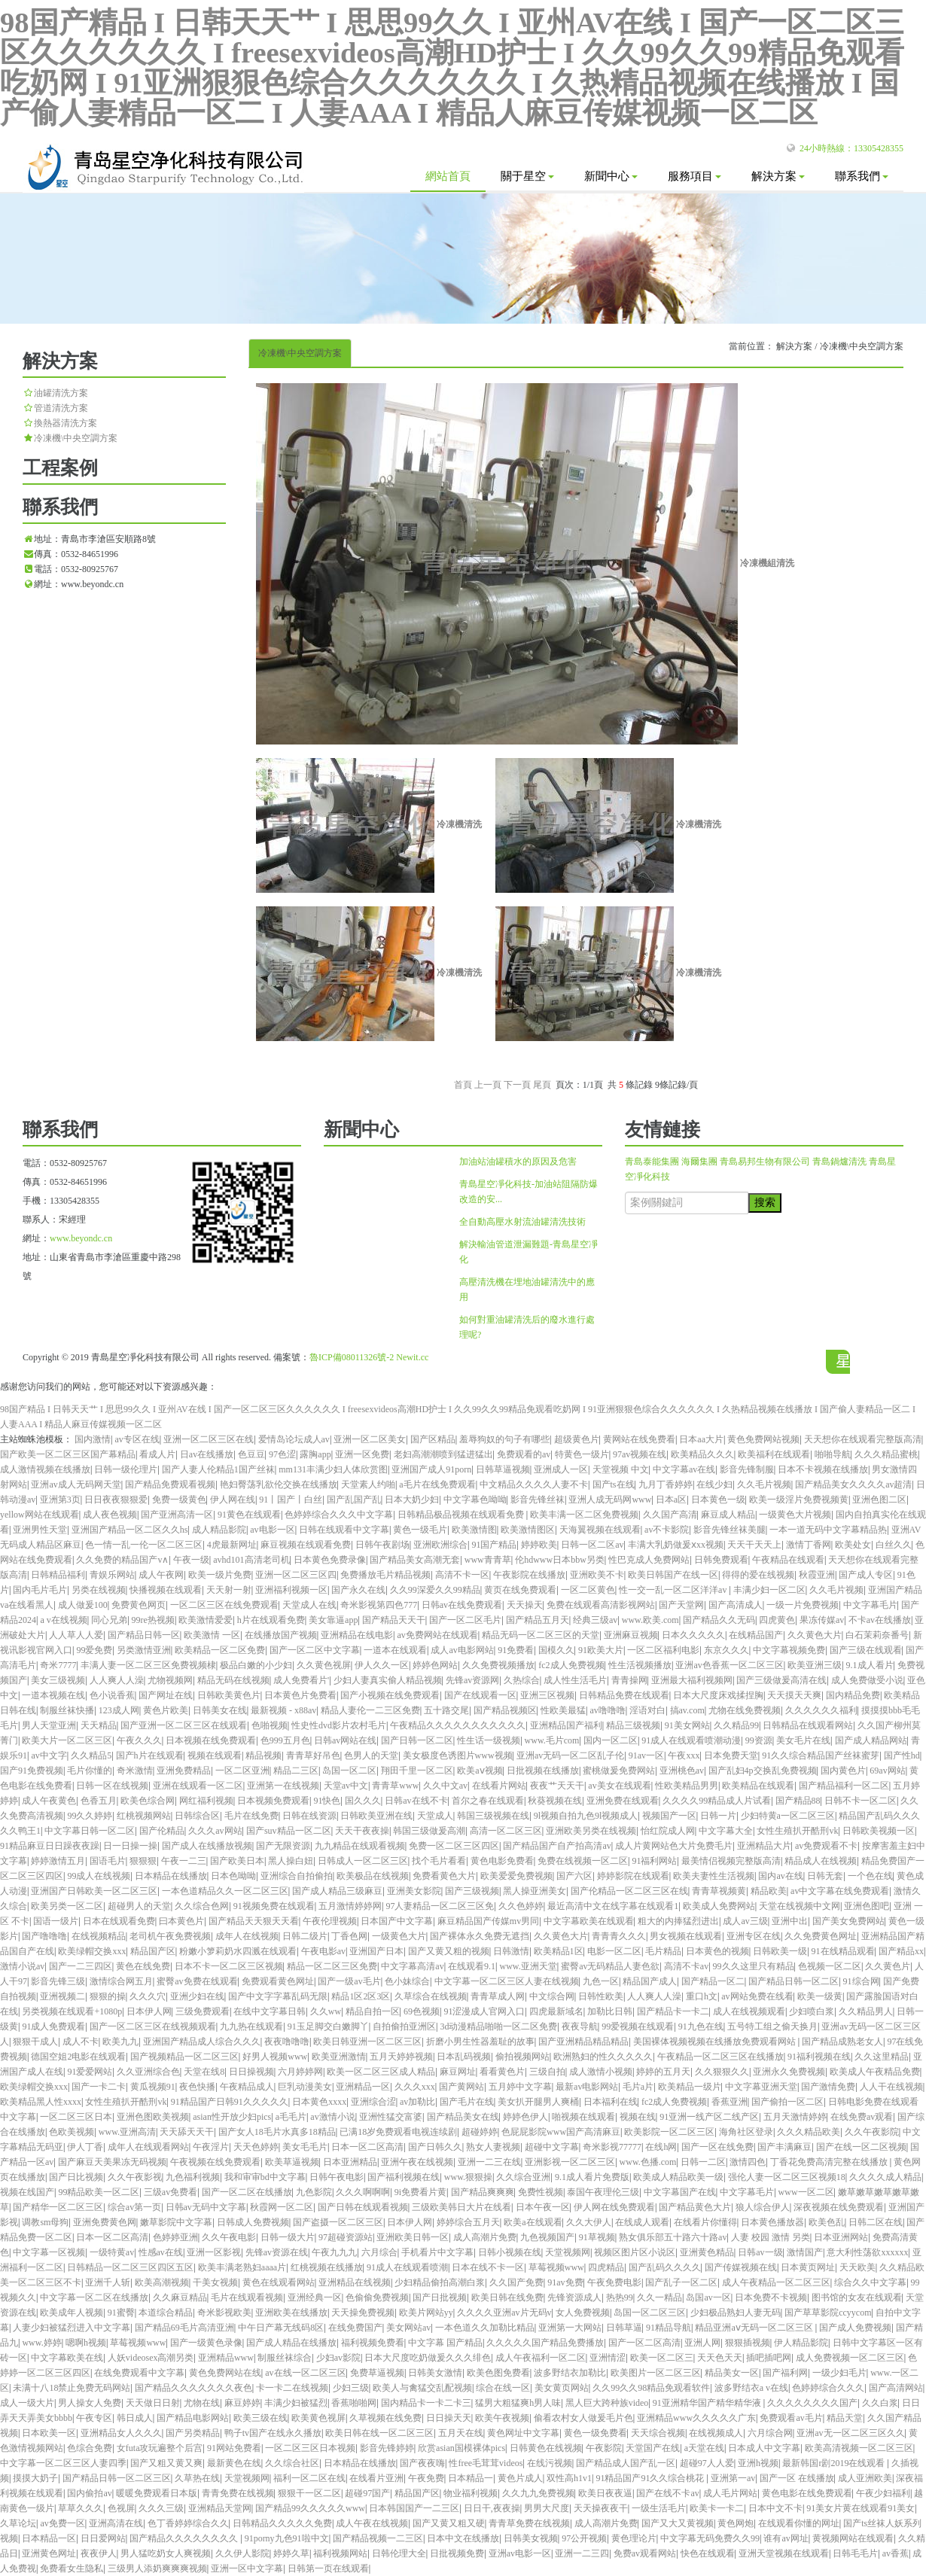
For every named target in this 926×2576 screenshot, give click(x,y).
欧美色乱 (827, 2222)
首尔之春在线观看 (488, 1800)
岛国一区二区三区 (650, 2312)
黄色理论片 (633, 2538)
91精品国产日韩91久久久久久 (229, 2101)
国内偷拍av (89, 2493)
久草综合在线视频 (430, 1996)
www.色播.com (648, 2162)
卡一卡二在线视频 (292, 2388)
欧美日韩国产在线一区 (673, 1575)
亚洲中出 (790, 1921)
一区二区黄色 (588, 1590)
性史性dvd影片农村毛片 (338, 1725)
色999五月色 (285, 1740)
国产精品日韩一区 (144, 1635)
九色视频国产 (547, 2237)
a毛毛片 (291, 2117)
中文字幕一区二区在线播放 (94, 2297)
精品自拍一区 (373, 2011)
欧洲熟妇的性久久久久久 (603, 2056)
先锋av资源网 (472, 1680)
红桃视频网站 (144, 1815)
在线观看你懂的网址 (798, 2523)
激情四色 (748, 2162)
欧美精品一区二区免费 (220, 1650)
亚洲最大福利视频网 (692, 1680)
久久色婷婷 (521, 1906)
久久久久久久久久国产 (812, 2403)
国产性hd (902, 1755)
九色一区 (601, 1981)
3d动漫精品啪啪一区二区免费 (498, 2026)
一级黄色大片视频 (795, 1514)
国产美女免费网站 (848, 1921)
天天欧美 (857, 2267)
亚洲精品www (226, 2357)
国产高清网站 (896, 2388)
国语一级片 (55, 1921)
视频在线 (638, 2117)
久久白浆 (880, 2403)
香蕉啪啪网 (353, 2403)
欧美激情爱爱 (205, 1620)
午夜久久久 (139, 1740)
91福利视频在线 (819, 2056)
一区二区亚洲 (242, 1770)
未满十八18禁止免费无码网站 (71, 2388)
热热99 (619, 2297)
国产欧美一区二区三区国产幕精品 (68, 1454)
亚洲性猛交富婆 (390, 2117)
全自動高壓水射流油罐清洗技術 (522, 1221)
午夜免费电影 (614, 2282)
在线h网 (661, 2147)
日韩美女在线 (220, 1710)
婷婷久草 (291, 2553)
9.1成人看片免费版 (592, 2177)
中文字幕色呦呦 (475, 1499)
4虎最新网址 (232, 1544)
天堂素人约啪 (368, 1484)
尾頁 (542, 1084)
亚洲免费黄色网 (104, 2222)
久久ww (325, 2011)
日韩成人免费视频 (253, 2222)
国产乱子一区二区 (681, 2282)
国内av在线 (780, 1876)
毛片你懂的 (89, 1770)
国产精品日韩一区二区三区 (116, 2478)
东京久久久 (726, 1650)
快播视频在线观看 (165, 1590)
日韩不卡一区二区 (860, 1800)
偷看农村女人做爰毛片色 (583, 2418)
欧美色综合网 (147, 1800)
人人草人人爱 (76, 1635)
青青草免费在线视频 (529, 2523)
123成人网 (119, 1710)
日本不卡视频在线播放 (823, 1469)
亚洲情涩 (607, 2357)
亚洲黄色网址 (49, 2553)
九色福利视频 (193, 2177)
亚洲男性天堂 (40, 1529)
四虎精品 (606, 2267)
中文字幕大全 (726, 1830)
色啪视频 (269, 1725)
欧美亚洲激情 (339, 2056)
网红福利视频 (206, 1800)
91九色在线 (700, 2026)
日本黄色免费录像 (330, 1559)
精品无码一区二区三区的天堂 (540, 1635)
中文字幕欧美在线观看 (589, 1921)
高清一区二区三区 (506, 1830)
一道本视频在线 (53, 1695)
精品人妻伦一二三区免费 (370, 1710)
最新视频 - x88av (283, 1710)
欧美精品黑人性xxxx (40, 2101)
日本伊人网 (149, 2011)
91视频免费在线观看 (274, 1906)
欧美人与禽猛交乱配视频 (422, 2388)
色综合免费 (89, 2448)
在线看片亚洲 (376, 2478)
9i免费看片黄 (420, 2192)
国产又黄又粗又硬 (449, 2523)
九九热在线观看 (251, 2026)
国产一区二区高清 (644, 2342)
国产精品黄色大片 (695, 2207)
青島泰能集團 (652, 1161)
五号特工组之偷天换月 (772, 2026)
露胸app (315, 1454)
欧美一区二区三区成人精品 (381, 2071)
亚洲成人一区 (561, 1469)
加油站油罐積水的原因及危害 (518, 1161)
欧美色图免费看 (498, 2372)
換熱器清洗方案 (65, 423)
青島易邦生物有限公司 (765, 1161)
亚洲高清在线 (116, 2523)
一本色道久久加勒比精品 (485, 2327)
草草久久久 (80, 2508)
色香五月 (99, 1800)
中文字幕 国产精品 (445, 2342)
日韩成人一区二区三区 (363, 1861)
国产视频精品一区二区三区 (184, 2056)
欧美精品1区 (558, 1951)
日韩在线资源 (309, 1815)
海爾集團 (699, 1161)
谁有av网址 (785, 2538)
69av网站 (887, 1770)
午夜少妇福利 (883, 2493)
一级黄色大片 (399, 1936)
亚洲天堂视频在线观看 (784, 2553)
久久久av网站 (215, 1830)
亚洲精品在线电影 (357, 1635)
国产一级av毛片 (349, 1981)
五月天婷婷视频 (401, 2056)
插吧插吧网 (768, 2357)
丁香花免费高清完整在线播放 (830, 2162)
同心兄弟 (109, 1620)
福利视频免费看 (372, 2342)
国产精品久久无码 (719, 1620)
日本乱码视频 (464, 2056)
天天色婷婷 (256, 2147)
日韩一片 (718, 1815)
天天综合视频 (658, 2433)
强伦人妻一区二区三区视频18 (786, 2177)
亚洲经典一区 (315, 2297)
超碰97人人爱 (707, 2463)
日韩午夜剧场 (382, 1544)
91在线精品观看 (843, 1951)
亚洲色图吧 (866, 1906)
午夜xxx (683, 1755)
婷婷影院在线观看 (633, 1876)
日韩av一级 (760, 2252)
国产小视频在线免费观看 (390, 1695)
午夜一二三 (183, 1861)
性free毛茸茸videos (485, 2463)
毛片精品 (663, 1951)
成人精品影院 (219, 1529)
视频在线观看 (214, 1755)
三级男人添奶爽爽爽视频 (157, 2568)
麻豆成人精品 (728, 1514)
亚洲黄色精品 (707, 2252)
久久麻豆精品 (180, 2297)
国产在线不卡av (667, 2493)
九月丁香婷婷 (665, 1484)
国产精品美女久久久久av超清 (853, 1484)
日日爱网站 (103, 2538)
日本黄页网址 (808, 2267)
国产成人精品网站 (871, 1740)
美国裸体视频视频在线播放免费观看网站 (715, 2041)
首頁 (463, 1084)
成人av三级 (745, 1921)
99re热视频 (153, 1620)
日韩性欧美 (600, 1996)
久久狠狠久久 (722, 2071)
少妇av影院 (338, 2357)
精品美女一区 (732, 2372)
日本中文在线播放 (463, 2538)
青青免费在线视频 (238, 2493)
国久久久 (363, 1800)
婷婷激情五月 (58, 1861)
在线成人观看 (642, 2222)
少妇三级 (351, 2388)
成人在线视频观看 (749, 2011)
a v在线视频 (63, 1620)
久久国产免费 (516, 2282)
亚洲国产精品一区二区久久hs (130, 1529)
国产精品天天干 (393, 1620)
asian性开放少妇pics (232, 2117)
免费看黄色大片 (444, 1876)
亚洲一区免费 (362, 1454)
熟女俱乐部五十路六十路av (672, 2237)
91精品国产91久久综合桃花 (651, 2478)
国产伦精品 (161, 1830)
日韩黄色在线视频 (546, 2448)
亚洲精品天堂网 (219, 2508)
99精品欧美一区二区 (98, 2192)
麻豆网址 (458, 2071)
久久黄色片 (887, 1966)
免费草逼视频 (377, 2372)
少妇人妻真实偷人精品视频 (388, 1680)
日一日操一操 (130, 1846)
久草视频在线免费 (385, 2418)
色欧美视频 (71, 2132)
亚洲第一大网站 (570, 2327)
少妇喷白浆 (811, 2011)
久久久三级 (161, 2508)
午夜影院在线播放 (529, 1575)
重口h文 (701, 1996)
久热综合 (522, 1680)
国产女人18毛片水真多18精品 (277, 2132)
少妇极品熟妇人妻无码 (735, 2312)
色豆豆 (251, 1454)
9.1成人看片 (870, 1665)
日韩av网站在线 (345, 1740)
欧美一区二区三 (661, 2357)
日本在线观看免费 (119, 1921)
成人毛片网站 (730, 2493)
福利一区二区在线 (309, 2478)
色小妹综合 (407, 1981)
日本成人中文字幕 (764, 2448)
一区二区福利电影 (663, 1650)
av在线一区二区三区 (305, 2372)
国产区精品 (432, 1439)
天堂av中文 (346, 1785)
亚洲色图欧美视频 (153, 2117)
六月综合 (379, 2252)
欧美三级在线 (260, 2418)
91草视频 (597, 2237)
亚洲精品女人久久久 (121, 2433)
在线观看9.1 (471, 1966)
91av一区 (646, 1755)
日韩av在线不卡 (416, 1800)
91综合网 (861, 1981)
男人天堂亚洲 (49, 1725)
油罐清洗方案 (61, 393)
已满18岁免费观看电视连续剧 (398, 2132)
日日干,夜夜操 (492, 2508)
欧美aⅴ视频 (479, 1770)
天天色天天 (719, 2357)
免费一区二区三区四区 (454, 1846)
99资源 (758, 1740)
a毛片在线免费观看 (437, 1484)
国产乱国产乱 (354, 1499)
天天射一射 (228, 1590)
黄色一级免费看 (595, 2433)
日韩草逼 (624, 2327)
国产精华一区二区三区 (58, 2207)
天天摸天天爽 (794, 1695)
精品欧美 (769, 1891)
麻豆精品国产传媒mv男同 (488, 1921)
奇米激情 (135, 1770)
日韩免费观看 (721, 1559)
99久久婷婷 (89, 1815)
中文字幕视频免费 (789, 1650)
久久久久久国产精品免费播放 (545, 2342)
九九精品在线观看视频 (360, 1846)
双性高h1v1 (569, 2478)
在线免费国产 (355, 2327)
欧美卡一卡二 (717, 2508)
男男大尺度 (546, 2508)
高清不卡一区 (462, 1575)
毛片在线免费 (251, 1815)
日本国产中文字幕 (397, 1921)
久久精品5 (91, 1755)
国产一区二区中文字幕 (315, 1650)
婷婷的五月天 (663, 2071)
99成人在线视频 (98, 1876)
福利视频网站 (340, 2553)
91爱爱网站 (89, 2071)
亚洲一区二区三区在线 (208, 1439)
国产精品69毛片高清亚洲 (184, 2327)
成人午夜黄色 (49, 1800)
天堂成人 (435, 1815)
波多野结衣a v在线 (751, 2388)
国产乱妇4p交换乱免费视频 (762, 1770)
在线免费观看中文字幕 (139, 2372)
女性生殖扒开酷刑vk (797, 1830)
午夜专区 (94, 2418)
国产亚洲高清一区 (177, 1514)
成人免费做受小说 (867, 1680)
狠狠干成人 (35, 2041)
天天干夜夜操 (362, 1830)
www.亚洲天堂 (528, 1966)
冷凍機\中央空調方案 (75, 438)
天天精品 (99, 1725)
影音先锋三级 (58, 1981)
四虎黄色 (777, 1620)
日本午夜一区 (543, 2207)
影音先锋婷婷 (387, 2448)
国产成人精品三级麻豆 (337, 1891)
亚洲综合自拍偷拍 (296, 1876)
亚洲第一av (733, 2478)
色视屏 (121, 2508)
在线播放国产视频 (281, 1635)
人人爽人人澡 (117, 1680)
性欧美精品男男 (686, 1785)
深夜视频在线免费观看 (838, 2207)
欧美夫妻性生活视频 (713, 1876)
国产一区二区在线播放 (247, 2192)
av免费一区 (62, 2523)
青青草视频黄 (719, 1891)
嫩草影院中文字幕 (176, 2222)
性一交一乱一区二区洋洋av (674, 1590)
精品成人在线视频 (820, 1861)
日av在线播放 (206, 1454)
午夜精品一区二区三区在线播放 (720, 2056)
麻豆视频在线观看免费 (305, 1544)
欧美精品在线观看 (758, 1785)
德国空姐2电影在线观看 (78, 2056)
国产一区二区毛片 (465, 1620)
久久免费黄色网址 (820, 1936)
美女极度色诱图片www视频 (458, 1755)
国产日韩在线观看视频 (363, 2207)
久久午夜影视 (135, 2177)
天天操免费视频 (362, 2312)
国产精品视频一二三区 (378, 2538)
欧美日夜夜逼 (605, 2493)
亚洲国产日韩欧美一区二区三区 (94, 1891)
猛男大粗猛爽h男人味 (518, 2403)
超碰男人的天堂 (139, 1906)
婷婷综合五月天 (468, 2222)
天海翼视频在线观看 (600, 1529)
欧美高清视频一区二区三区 (859, 2448)
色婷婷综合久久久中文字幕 (339, 1514)
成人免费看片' (301, 1680)
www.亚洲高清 (127, 2132)
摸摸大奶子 (35, 2478)
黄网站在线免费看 (639, 1439)
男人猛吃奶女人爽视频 (165, 2553)
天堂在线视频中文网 (799, 1906)
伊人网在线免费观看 (614, 2207)
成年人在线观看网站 (148, 2147)
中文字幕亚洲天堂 (761, 2086)
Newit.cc (412, 1357)
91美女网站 (687, 1725)
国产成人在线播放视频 (207, 1846)
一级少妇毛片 (839, 2372)
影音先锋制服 (747, 1469)
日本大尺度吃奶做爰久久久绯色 (427, 2357)
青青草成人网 (498, 1996)
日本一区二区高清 (367, 2147)
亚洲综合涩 (373, 2101)
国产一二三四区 (80, 1966)
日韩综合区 (197, 1815)
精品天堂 (845, 2418)
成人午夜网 (161, 1575)
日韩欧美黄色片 (228, 1695)
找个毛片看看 (439, 1861)
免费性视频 (540, 2192)
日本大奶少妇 (412, 1499)
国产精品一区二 (713, 1981)
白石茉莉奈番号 (877, 1635)
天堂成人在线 (309, 1605)
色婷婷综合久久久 (828, 2388)
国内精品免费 (853, 1695)
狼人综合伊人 (763, 2207)
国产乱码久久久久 (665, 2267)
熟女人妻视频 (493, 2147)
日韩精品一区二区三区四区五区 (130, 2267)
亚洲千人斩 (107, 2282)
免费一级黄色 (179, 1499)
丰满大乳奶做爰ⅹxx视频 (675, 1544)
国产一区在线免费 (717, 2147)
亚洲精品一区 (363, 2086)
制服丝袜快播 (67, 1710)
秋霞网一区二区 (281, 2207)
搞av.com (687, 1710)
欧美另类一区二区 (67, 1906)
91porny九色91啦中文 (287, 2538)
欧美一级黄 (819, 1996)
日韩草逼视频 (503, 1469)
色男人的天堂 (371, 1755)
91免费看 (516, 1650)
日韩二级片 (304, 1936)
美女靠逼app (333, 1620)
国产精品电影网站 (193, 2418)
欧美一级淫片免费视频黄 (798, 1499)
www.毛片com (552, 1740)
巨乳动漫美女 (305, 2086)
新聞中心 (611, 175)
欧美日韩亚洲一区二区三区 (367, 2041)
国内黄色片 (843, 1770)
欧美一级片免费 (219, 1575)
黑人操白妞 (290, 1861)
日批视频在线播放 (543, 1770)
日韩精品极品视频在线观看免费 (462, 1514)
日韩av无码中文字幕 (206, 2207)
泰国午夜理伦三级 (603, 2192)
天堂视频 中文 (620, 1469)
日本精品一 (470, 2478)
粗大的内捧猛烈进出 (678, 1921)
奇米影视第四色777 (378, 1605)
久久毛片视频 (764, 1484)
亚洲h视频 (758, 2463)
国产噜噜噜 (44, 1936)
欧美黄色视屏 (318, 2418)
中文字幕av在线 (684, 1469)
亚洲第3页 (60, 1499)
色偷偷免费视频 (377, 2297)
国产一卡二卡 (99, 2086)
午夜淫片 (211, 2147)
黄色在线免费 (143, 1966)
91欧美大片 (600, 1650)
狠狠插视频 (747, 2342)
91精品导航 (668, 2327)
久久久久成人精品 (885, 2177)
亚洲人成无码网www (609, 1499)
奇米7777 (58, 1665)
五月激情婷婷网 (350, 1906)
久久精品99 (736, 1725)
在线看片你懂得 (705, 2222)
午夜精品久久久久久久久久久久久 (457, 1725)
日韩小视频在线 (509, 2252)
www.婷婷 (41, 2342)
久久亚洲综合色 (148, 2071)
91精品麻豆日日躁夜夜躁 (49, 1846)
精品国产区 (152, 1951)
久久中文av (445, 1785)
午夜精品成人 (247, 2086)
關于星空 (527, 175)
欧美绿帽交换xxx (92, 1951)
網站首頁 (448, 175)
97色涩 (282, 1454)
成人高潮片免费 (484, 2237)
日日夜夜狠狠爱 (116, 1499)
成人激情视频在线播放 (45, 1469)
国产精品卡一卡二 (673, 2011)
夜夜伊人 (99, 2553)
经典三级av (595, 1620)
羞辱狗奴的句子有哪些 (504, 1439)
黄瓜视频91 (152, 2086)
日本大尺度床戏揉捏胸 (718, 1695)
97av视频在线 (639, 1454)
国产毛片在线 (467, 2101)
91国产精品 (493, 1544)
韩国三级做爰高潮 (429, 1830)
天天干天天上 (754, 1544)
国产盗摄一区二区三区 (338, 2222)
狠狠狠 (143, 1861)
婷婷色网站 (435, 1665)
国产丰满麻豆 (784, 2147)
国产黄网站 (461, 2086)
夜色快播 (197, 2086)
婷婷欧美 (539, 1544)
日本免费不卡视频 (771, 2297)
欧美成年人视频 (71, 2312)
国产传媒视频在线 (741, 2267)
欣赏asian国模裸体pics (461, 2448)
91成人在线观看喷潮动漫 (691, 1740)
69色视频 (422, 2011)
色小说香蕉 (112, 1695)
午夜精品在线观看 (788, 1559)
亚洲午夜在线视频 (417, 2162)
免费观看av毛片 (791, 2418)
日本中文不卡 (775, 2508)
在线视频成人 (716, 2433)
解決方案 (778, 175)
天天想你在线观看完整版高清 (862, 1439)
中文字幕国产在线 (680, 2192)
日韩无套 (825, 1876)
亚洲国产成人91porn (431, 1469)
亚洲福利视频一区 (291, 1590)
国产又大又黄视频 (677, 2523)
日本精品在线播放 (171, 1876)
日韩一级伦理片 (125, 1469)
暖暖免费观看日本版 (156, 2493)
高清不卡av (686, 1966)
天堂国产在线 (653, 2448)
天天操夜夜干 (601, 2508)
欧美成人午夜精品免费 (875, 2071)
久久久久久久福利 (821, 1710)
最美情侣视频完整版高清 (731, 1861)
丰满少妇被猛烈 (295, 2403)
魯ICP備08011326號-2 (351, 1357)
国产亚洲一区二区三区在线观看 (183, 1725)
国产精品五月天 (537, 1620)
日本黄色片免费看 (300, 1695)
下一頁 (517, 1084)
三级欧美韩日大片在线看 (461, 2207)
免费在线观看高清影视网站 (601, 1605)
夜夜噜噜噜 (286, 2041)
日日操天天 (448, 2418)
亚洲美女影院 (414, 1891)
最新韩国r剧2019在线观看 (834, 2463)
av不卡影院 (666, 1529)
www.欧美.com (650, 1620)
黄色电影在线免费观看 (807, 2493)
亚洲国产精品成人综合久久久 (201, 2041)
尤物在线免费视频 (744, 1710)
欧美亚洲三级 (814, 1665)
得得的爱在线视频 (758, 1575)
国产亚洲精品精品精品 (583, 2041)
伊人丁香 (85, 2147)
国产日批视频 (440, 2297)
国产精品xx (901, 1951)
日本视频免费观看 (273, 1800)
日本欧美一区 (49, 2433)
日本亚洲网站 (841, 2237)
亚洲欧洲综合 (440, 1544)
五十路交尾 (446, 1710)
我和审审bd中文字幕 (265, 2177)
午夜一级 (191, 1559)
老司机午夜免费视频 (170, 1936)
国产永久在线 (358, 1590)
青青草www (395, 1785)
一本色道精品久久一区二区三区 (225, 1891)
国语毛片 (108, 1861)
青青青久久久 (619, 1936)
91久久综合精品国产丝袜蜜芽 (820, 1755)
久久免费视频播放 (498, 1665)
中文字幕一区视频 (49, 2252)
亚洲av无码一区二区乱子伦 (570, 1755)
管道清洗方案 (61, 408)
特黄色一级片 (582, 1454)
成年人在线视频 (247, 1936)
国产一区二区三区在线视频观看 (153, 2026)
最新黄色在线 (234, 2463)
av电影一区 (272, 1529)
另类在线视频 (99, 1590)
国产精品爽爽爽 (482, 2192)
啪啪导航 (833, 1454)
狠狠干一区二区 (309, 2493)
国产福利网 (785, 2372)
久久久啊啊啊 (363, 2192)
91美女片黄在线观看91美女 (860, 2508)
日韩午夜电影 (336, 2177)
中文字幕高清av (412, 1966)
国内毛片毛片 (40, 1590)
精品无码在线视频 (233, 1680)
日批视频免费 (457, 2553)
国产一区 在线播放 (797, 2478)
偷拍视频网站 (522, 2056)
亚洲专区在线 (753, 1936)
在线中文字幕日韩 (269, 2011)
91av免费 (565, 2282)
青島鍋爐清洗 (839, 1161)
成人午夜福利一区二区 (540, 2357)
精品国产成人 (650, 1981)
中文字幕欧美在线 (67, 2357)
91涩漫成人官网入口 (484, 2011)
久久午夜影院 (872, 2132)
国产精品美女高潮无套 (415, 1559)
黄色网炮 (735, 2523)
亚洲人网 (702, 2342)
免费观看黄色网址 (278, 1981)
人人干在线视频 (891, 2086)
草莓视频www (556, 2267)
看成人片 (157, 1454)
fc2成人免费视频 (571, 1665)
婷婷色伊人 (525, 2117)
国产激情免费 (828, 2086)
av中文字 (48, 1755)
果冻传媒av (822, 1620)
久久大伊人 (588, 2222)
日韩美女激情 (435, 2372)
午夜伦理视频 (330, 1921)
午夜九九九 (334, 2252)
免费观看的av (523, 1454)
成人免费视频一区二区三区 (850, 2357)
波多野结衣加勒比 (570, 2372)
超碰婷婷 (479, 2132)
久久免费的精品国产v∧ (122, 1559)
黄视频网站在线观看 (853, 2538)
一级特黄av (112, 2252)
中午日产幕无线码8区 (281, 2327)
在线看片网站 (499, 1785)
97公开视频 (584, 2538)
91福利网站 (654, 1861)
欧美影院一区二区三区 (669, 2132)
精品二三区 (295, 1770)
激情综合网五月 (121, 1981)
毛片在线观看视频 (247, 2297)
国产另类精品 (193, 2433)
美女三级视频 (58, 1680)
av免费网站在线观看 (437, 1635)
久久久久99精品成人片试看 (717, 1800)
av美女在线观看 (619, 1785)
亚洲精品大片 (764, 1846)
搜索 (764, 1202)
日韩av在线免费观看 (462, 1605)
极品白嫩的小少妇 (256, 1665)
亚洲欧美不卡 (597, 1575)
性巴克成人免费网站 (649, 1559)
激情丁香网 (808, 1544)
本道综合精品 (166, 2312)
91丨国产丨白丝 (290, 1499)
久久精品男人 (866, 2011)
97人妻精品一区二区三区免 (439, 1906)
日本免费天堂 (731, 1755)
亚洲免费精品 (184, 1770)
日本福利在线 (610, 2101)
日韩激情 (511, 1951)
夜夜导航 (580, 2026)
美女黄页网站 (562, 2388)
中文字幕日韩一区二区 (89, 1830)
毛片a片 (638, 2086)
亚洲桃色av (681, 1770)
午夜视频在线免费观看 (215, 2162)
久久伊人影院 (242, 2553)
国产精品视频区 (505, 1710)
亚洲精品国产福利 (566, 1725)
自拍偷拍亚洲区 (404, 2026)
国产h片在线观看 (150, 1755)
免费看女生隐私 (71, 2568)
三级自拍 (547, 2071)
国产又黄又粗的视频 (448, 1951)
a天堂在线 (704, 2448)
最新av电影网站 (587, 2086)
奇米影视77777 (612, 2147)
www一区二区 (806, 2192)
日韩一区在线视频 (112, 1785)
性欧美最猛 (563, 1710)
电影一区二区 (614, 1951)
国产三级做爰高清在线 (781, 1680)
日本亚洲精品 (350, 2162)
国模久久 (556, 1650)
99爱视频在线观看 (638, 2026)
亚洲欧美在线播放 (291, 2312)
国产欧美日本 (237, 1861)
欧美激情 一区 (212, 1635)
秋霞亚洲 (817, 1575)
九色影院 (314, 2192)
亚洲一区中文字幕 (247, 2568)
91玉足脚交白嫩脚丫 (328, 2026)
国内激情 (93, 1439)
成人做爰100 (83, 1605)
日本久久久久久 (693, 1635)
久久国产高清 (670, 1514)
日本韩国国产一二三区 (414, 2508)
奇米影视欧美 (224, 2312)
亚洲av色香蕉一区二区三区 (729, 1665)
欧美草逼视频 (292, 2162)
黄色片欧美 (165, 1710)
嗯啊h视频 (85, 2342)
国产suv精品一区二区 (288, 1830)
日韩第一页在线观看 (328, 2568)
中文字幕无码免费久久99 (710, 2538)
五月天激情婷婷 (795, 2117)
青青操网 (629, 1680)
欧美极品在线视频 (373, 1876)
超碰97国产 (367, 2493)
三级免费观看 (202, 2011)
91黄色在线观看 (249, 1514)
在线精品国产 (756, 1635)
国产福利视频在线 (403, 2177)
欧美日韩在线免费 (507, 2297)
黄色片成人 (520, 2478)
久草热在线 (197, 2478)
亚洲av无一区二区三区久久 (850, 2433)
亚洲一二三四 (582, 2553)
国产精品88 (798, 1800)
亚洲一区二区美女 (370, 1439)
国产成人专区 (866, 1575)
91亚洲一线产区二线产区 (709, 2117)
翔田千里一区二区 (417, 1770)
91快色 (326, 1800)
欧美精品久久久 (702, 1454)
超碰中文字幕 (552, 2147)
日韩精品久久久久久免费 (282, 2523)
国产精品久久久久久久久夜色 (193, 2388)
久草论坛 (18, 2523)
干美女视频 (215, 2282)
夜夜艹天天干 (557, 1785)
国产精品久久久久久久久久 (184, 2538)
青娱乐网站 (112, 1575)
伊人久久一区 (382, 1665)
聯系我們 (861, 175)
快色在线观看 (708, 2553)
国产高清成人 (735, 1605)
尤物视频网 (170, 1680)
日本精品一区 (49, 2538)
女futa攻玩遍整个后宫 (160, 2448)
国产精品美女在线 (463, 2117)
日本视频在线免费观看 (211, 1740)
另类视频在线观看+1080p (72, 2011)
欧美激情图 (474, 1529)
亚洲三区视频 (547, 1695)
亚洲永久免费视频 (789, 2071)
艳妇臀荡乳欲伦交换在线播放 (278, 1484)
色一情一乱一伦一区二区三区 (144, 1544)
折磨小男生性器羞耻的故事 (480, 2041)
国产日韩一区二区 (417, 1740)
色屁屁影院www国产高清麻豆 (560, 2132)
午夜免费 (426, 2478)
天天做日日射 (153, 2403)
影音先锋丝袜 (537, 1499)
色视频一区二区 (829, 1966)
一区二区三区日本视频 (310, 2448)
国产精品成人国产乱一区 (625, 2463)
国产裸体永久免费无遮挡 (479, 1936)
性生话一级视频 (488, 1740)
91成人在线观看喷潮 (407, 2267)
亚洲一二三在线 (489, 2162)
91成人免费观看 (53, 2026)
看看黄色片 (502, 2071)
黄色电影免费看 (502, 1861)
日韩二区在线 (875, 2222)
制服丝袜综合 (284, 2357)
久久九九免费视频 (538, 2493)
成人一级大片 (27, 2403)
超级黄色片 (576, 1439)
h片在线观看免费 (271, 1620)
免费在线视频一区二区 (583, 1861)
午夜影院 (604, 2448)
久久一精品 (659, 2297)
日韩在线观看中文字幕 (344, 1529)
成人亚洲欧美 (865, 2478)
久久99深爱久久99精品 (435, 1590)
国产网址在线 (166, 1695)
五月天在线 (460, 2433)
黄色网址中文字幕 (523, 2433)
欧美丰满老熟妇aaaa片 (242, 2267)
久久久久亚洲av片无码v (504, 2312)
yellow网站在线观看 (39, 1514)
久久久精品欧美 (808, 2132)
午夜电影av (323, 1951)
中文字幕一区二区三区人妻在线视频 (506, 1981)
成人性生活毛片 (575, 1680)
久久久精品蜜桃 (886, 1454)
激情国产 (805, 2252)
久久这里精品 (881, 2056)
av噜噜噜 (607, 1710)
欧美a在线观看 (533, 2222)
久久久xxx (414, 2086)
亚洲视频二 (62, 1996)
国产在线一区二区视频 (861, 2147)
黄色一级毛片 (420, 1529)
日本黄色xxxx (319, 2101)
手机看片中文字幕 (437, 2252)
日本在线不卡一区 (488, 2267)
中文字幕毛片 (870, 1605)
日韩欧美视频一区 (878, 1830)
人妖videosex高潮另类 (151, 2357)
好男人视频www (274, 2056)
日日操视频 (251, 2071)
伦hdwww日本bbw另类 (560, 1559)
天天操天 (525, 1605)
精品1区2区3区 (360, 1996)
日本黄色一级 (718, 1499)
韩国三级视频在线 (493, 1815)
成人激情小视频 (600, 2071)
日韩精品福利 (58, 1575)
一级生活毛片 (659, 2508)
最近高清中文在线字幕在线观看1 (612, 1906)
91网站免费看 (234, 2448)
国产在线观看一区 (480, 1695)
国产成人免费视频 (855, 2327)
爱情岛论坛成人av (294, 1439)
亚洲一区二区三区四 (296, 1575)
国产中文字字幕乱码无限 (277, 1996)
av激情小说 (332, 2117)
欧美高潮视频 (162, 2282)
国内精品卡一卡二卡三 (426, 2403)
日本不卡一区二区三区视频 (229, 1966)
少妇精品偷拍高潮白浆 (439, 2282)
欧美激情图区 (528, 1529)
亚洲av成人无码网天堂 (75, 1484)
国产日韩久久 (435, 2147)
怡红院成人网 (668, 1830)
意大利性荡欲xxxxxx (867, 2252)
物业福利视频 (470, 2493)
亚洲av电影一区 (520, 2553)
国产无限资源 (283, 1846)
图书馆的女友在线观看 (857, 2297)
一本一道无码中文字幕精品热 (828, 1529)
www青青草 (488, 1559)
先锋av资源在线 (276, 2252)
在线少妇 (714, 1484)
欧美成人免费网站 (719, 1906)
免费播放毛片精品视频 (385, 1575)
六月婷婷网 (300, 2071)
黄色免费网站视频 (763, 1439)
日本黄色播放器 (772, 2222)
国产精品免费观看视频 (170, 1484)
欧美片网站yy (426, 2312)
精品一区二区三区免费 (332, 1966)
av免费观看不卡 (826, 1846)
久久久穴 (147, 1996)
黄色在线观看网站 (278, 2282)
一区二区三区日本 (76, 2117)
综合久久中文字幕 (870, 2282)
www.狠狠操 (468, 2177)
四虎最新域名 (556, 2011)
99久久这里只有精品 (753, 1966)
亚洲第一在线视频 (283, 1785)
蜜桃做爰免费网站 (619, 1770)
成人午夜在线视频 (372, 2523)
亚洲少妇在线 (197, 1996)
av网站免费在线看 (757, 1996)
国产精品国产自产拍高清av (557, 1846)
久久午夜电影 (229, 2237)
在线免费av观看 (861, 2117)
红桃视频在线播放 (327, 2267)
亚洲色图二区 (879, 1499)
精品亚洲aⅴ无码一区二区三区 (755, 2327)
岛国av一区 (708, 2297)
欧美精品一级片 (689, 2086)
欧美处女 (853, 1544)
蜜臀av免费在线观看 (197, 1981)
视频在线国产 (27, 2192)
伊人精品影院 (801, 2342)
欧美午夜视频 (502, 2418)
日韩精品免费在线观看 (624, 1695)
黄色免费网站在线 (225, 2372)
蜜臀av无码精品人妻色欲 (610, 1966)
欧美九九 (120, 2041)
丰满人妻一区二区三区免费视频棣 (148, 1665)
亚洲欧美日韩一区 (412, 2237)
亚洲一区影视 (214, 2252)
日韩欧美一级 (780, 1951)
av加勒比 (417, 2101)
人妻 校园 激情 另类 (770, 2237)
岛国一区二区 (349, 1770)
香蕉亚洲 (729, 2101)
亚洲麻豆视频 (631, 1635)
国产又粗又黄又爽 (166, 2463)
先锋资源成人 (574, 2297)
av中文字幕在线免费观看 (839, 1891)
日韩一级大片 (287, 2237)
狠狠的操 (108, 1996)
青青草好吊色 (313, 1755)
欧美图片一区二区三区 (656, 2372)
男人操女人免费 (89, 2403)
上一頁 (487, 1084)
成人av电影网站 (462, 1650)
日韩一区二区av (592, 1544)
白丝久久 (894, 1544)
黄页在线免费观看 (520, 1590)
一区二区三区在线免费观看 (224, 1605)
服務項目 (694, 175)
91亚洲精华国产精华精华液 (708, 2403)
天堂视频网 (567, 2252)
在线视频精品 (99, 1936)
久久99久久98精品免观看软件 (651, 2388)
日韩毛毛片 (855, 2553)
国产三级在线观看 (866, 1650)
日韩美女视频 (531, 2538)
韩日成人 (135, 2418)
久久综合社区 (292, 2463)
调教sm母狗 (45, 2222)
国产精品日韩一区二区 (793, 1981)
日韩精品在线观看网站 (808, 1725)
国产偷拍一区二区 (787, 2101)
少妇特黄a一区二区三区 (788, 1815)
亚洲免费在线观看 (622, 1800)
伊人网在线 (232, 1499)
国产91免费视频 (31, 1770)
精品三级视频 (633, 1725)
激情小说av (22, 1966)
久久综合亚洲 (523, 2177)
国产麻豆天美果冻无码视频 (112, 2162)
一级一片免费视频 (802, 1605)
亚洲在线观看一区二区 (198, 1785)
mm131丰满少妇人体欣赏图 (333, 1469)
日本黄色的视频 (717, 1951)
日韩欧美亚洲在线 (376, 1815)
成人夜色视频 (110, 1514)
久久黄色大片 (814, 1635)
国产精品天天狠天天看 (254, 1921)
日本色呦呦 (233, 1876)
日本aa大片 (701, 1439)
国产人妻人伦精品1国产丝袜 (218, 1469)
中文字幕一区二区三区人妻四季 (63, 2463)
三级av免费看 (170, 2192)
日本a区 (671, 1499)
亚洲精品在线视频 (354, 2282)
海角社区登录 (746, 2132)
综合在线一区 (503, 2388)
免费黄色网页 (138, 1605)
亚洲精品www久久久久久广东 (696, 2418)
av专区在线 (136, 1439)
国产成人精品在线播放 (291, 2342)
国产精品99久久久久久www (310, 2508)
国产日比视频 (76, 2177)
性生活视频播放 (640, 1665)
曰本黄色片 (181, 1921)
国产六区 (574, 1876)
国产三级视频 (472, 1891)
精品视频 (263, 1755)
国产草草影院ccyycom (827, 2312)
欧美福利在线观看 (774, 1454)
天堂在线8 (204, 2071)
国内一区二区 (610, 1740)
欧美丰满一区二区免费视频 (584, 1514)
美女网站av (408, 2327)
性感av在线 (161, 2252)
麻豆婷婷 (242, 2403)
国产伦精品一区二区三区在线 (629, 1891)
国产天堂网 (681, 1605)
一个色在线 (870, 1876)
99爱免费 (94, 1650)
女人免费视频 (583, 2312)
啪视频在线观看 (583, 2117)
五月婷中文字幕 (520, 2086)
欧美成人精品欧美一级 (678, 2177)
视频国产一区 (669, 1815)
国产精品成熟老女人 (842, 2041)
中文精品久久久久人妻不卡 (534, 1484)
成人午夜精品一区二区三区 (776, 2282)
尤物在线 (202, 2403)
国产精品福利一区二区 (844, 1785)
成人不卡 (80, 2041)
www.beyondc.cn (81, 1238)
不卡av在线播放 (879, 1620)
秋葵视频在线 (555, 1800)
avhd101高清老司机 (251, 1559)
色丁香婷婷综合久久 (188, 2523)
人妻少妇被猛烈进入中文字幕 (71, 2327)
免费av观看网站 (645, 2553)
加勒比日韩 (609, 2011)
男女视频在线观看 (686, 1936)
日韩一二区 (703, 2162)
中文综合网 (551, 1996)
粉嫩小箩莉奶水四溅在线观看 (238, 1951)
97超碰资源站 (345, 2237)
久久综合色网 (202, 1906)
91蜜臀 (121, 2312)
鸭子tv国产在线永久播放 (272, 2433)
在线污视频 (549, 2463)
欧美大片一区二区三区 (67, 1740)
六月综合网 (770, 2433)
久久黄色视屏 (324, 1665)
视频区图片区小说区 (634, 2252)
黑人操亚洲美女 (534, 1891)
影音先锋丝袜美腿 (729, 1529)
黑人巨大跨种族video (607, 2403)
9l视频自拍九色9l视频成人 (586, 1815)
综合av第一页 (134, 2207)
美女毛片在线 (803, 1740)
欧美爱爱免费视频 (516, 1876)
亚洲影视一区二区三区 (570, 2162)
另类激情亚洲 (144, 1650)
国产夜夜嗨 (422, 2463)
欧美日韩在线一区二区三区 (379, 2433)
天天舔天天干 (187, 2132)
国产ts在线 (613, 1484)
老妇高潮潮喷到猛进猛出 (443, 1454)
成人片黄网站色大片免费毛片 (674, 1846)
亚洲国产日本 (376, 1951)
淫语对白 (647, 1710)
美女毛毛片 (304, 2147)
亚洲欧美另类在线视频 (591, 1830)
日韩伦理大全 (399, 2553)
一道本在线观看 (395, 1650)
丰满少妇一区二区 (769, 1590)
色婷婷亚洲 (175, 2237)
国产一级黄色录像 (206, 2342)
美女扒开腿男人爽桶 (538, 2101)
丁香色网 (349, 1936)
